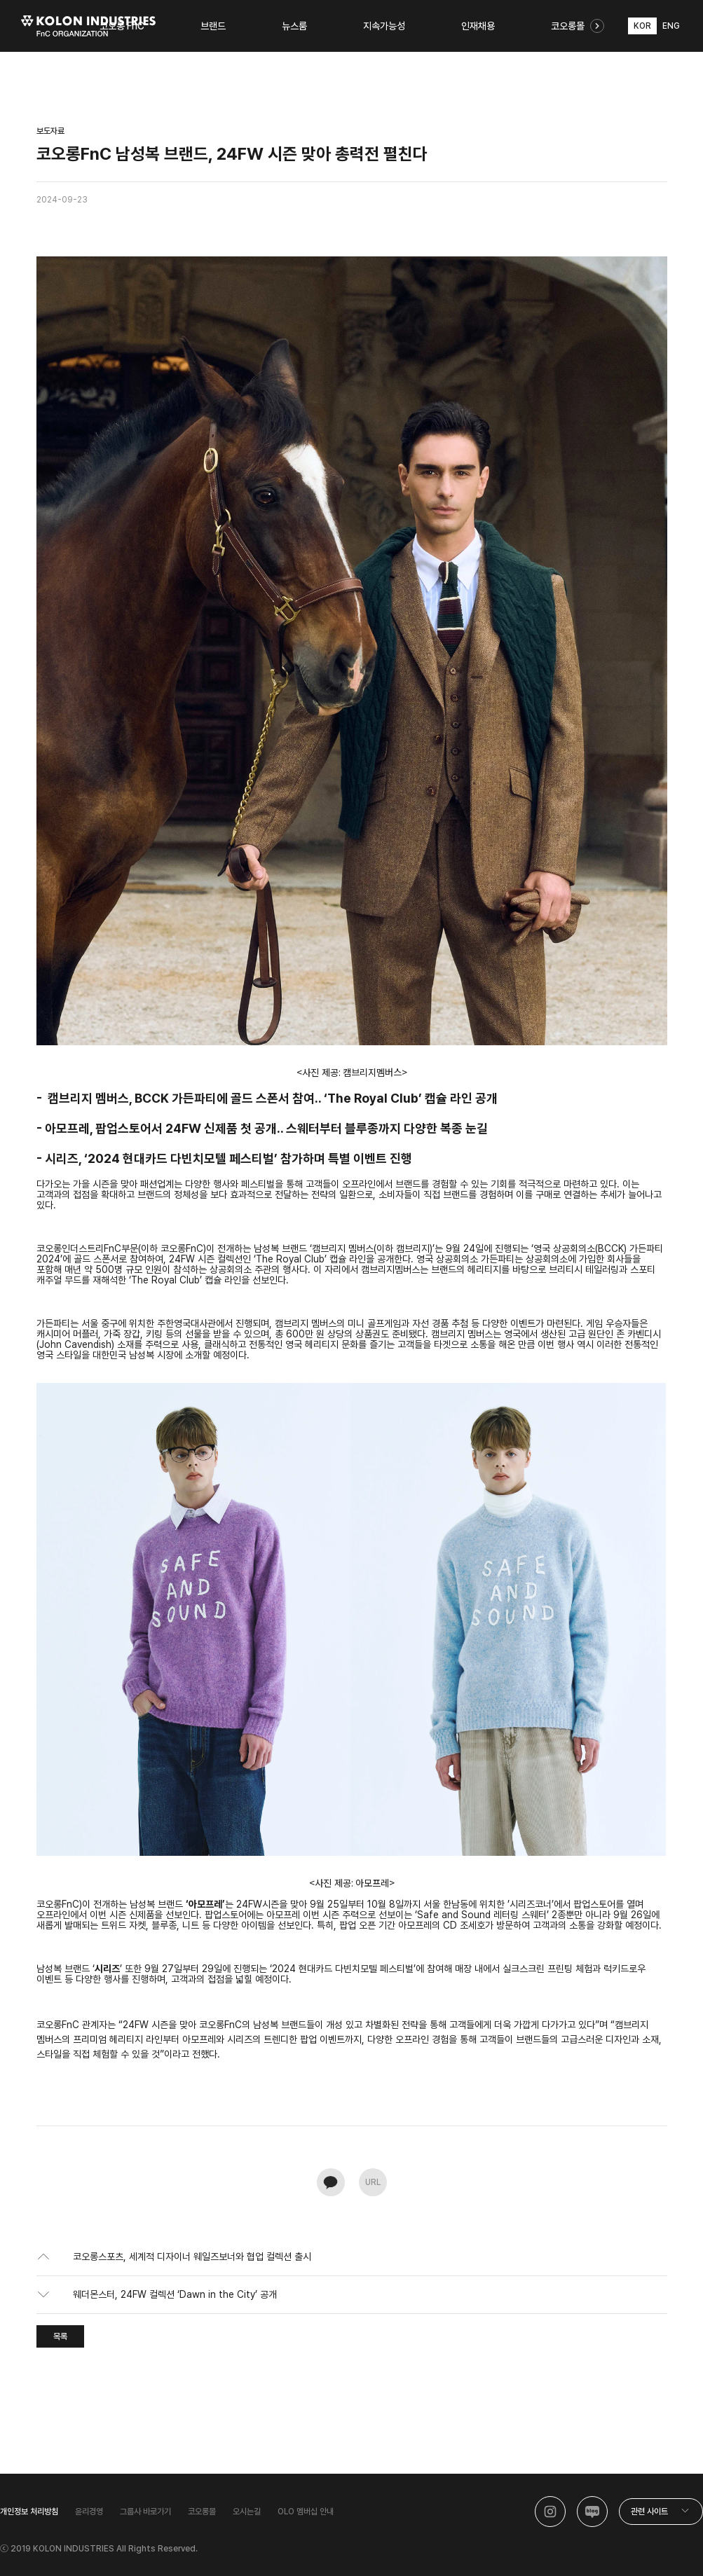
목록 (60, 2336)
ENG (671, 26)
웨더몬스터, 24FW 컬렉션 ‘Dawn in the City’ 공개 (175, 2294)
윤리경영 (89, 2511)
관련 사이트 (649, 2511)
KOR (642, 26)
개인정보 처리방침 (29, 2511)
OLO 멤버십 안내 (306, 2511)
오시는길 (247, 2511)
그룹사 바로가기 (145, 2511)
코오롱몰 (202, 2511)
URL (373, 2182)
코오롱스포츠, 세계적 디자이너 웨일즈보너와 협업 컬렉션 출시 (192, 2256)
